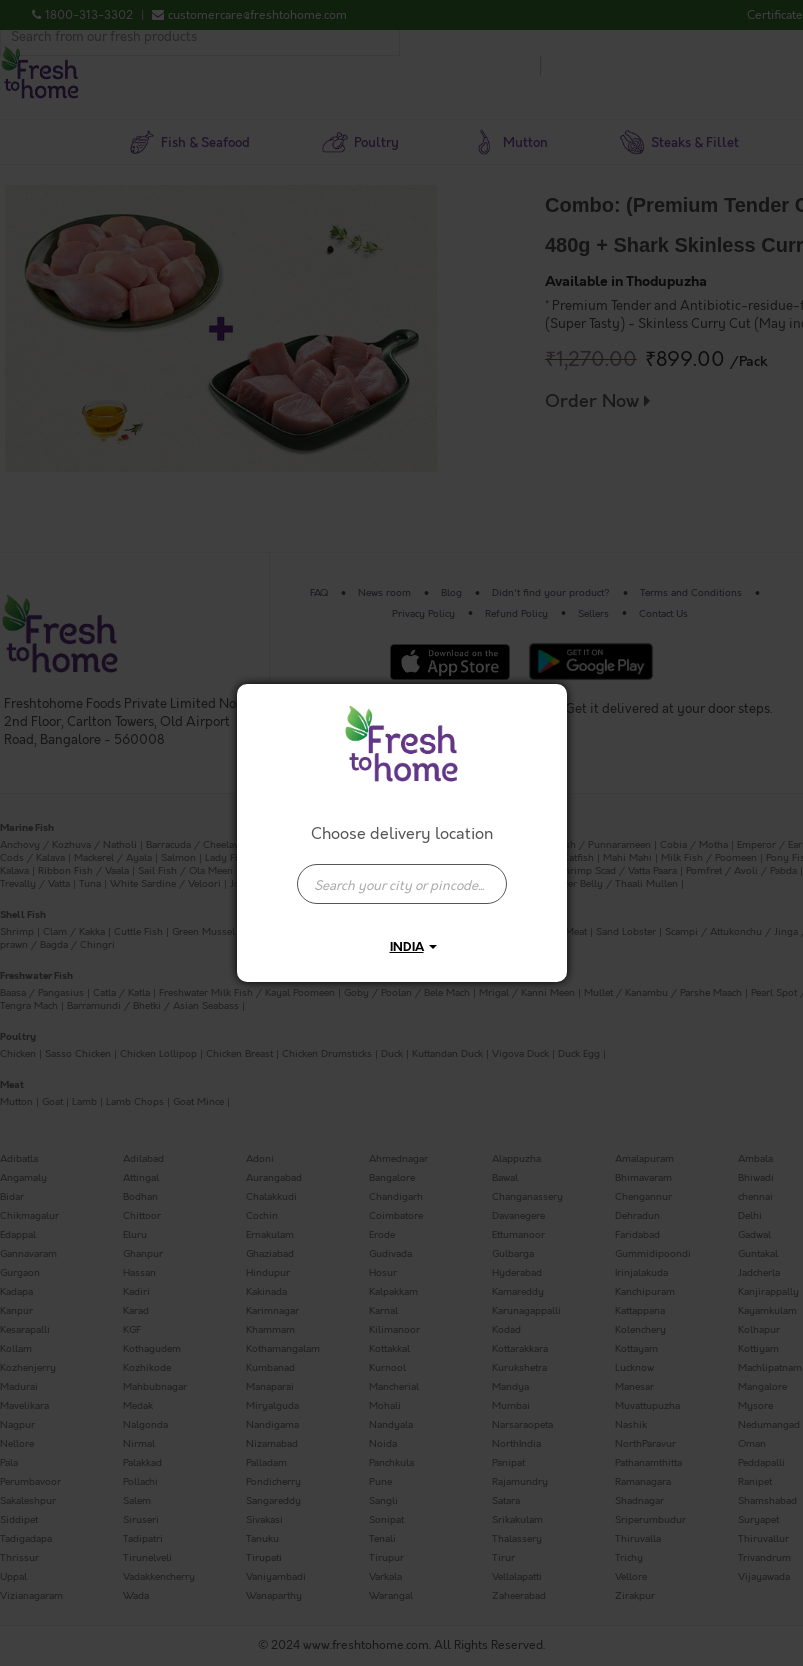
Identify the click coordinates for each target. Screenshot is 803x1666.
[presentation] (402, 884)
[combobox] (402, 874)
